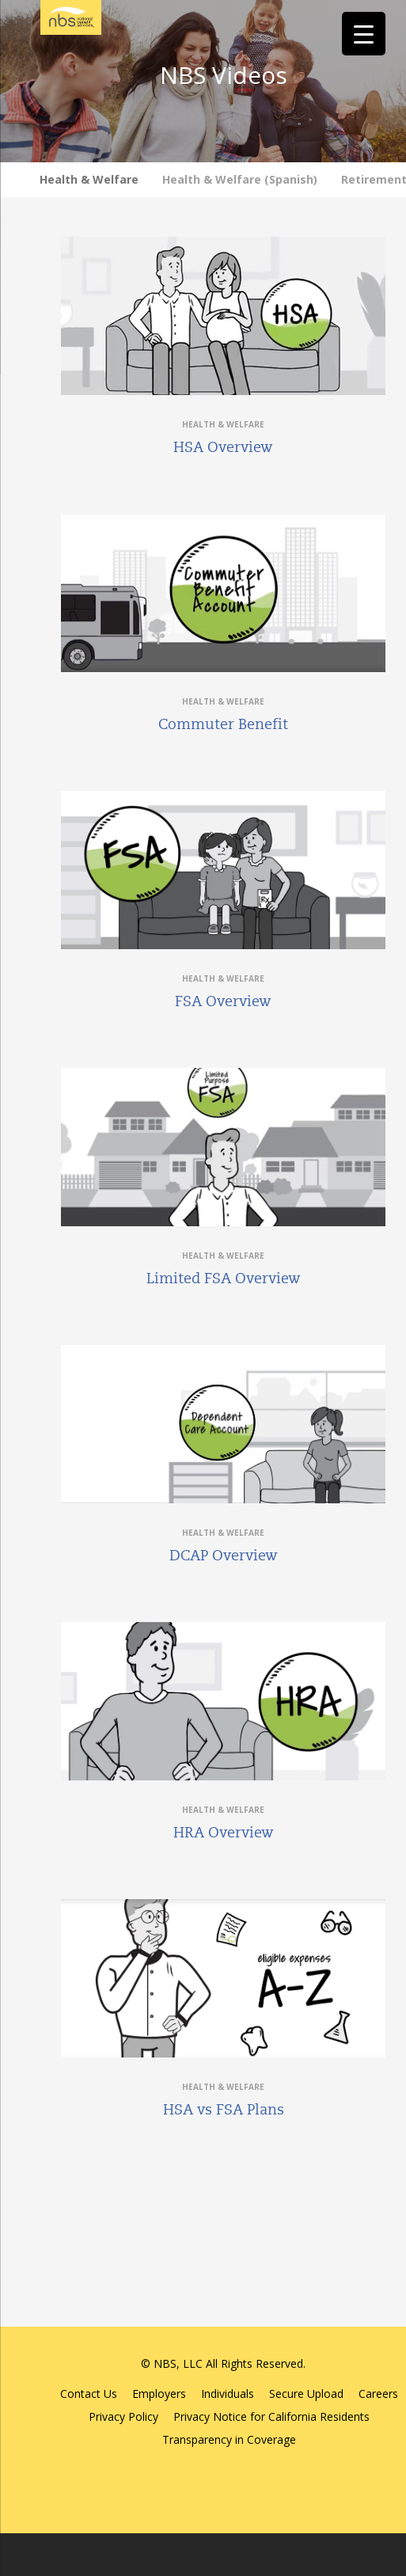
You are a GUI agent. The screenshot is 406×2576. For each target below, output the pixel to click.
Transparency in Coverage (229, 2439)
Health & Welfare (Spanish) (239, 179)
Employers (159, 2393)
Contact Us (88, 2393)
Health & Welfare (89, 179)
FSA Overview (223, 1001)
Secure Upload (306, 2393)
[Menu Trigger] (363, 33)
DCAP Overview (223, 1555)
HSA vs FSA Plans (223, 2109)
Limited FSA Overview (223, 1278)
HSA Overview (223, 447)
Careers (378, 2393)
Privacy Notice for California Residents (271, 2416)
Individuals (227, 2393)
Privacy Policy (123, 2416)
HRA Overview (223, 1832)
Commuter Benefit (223, 724)
